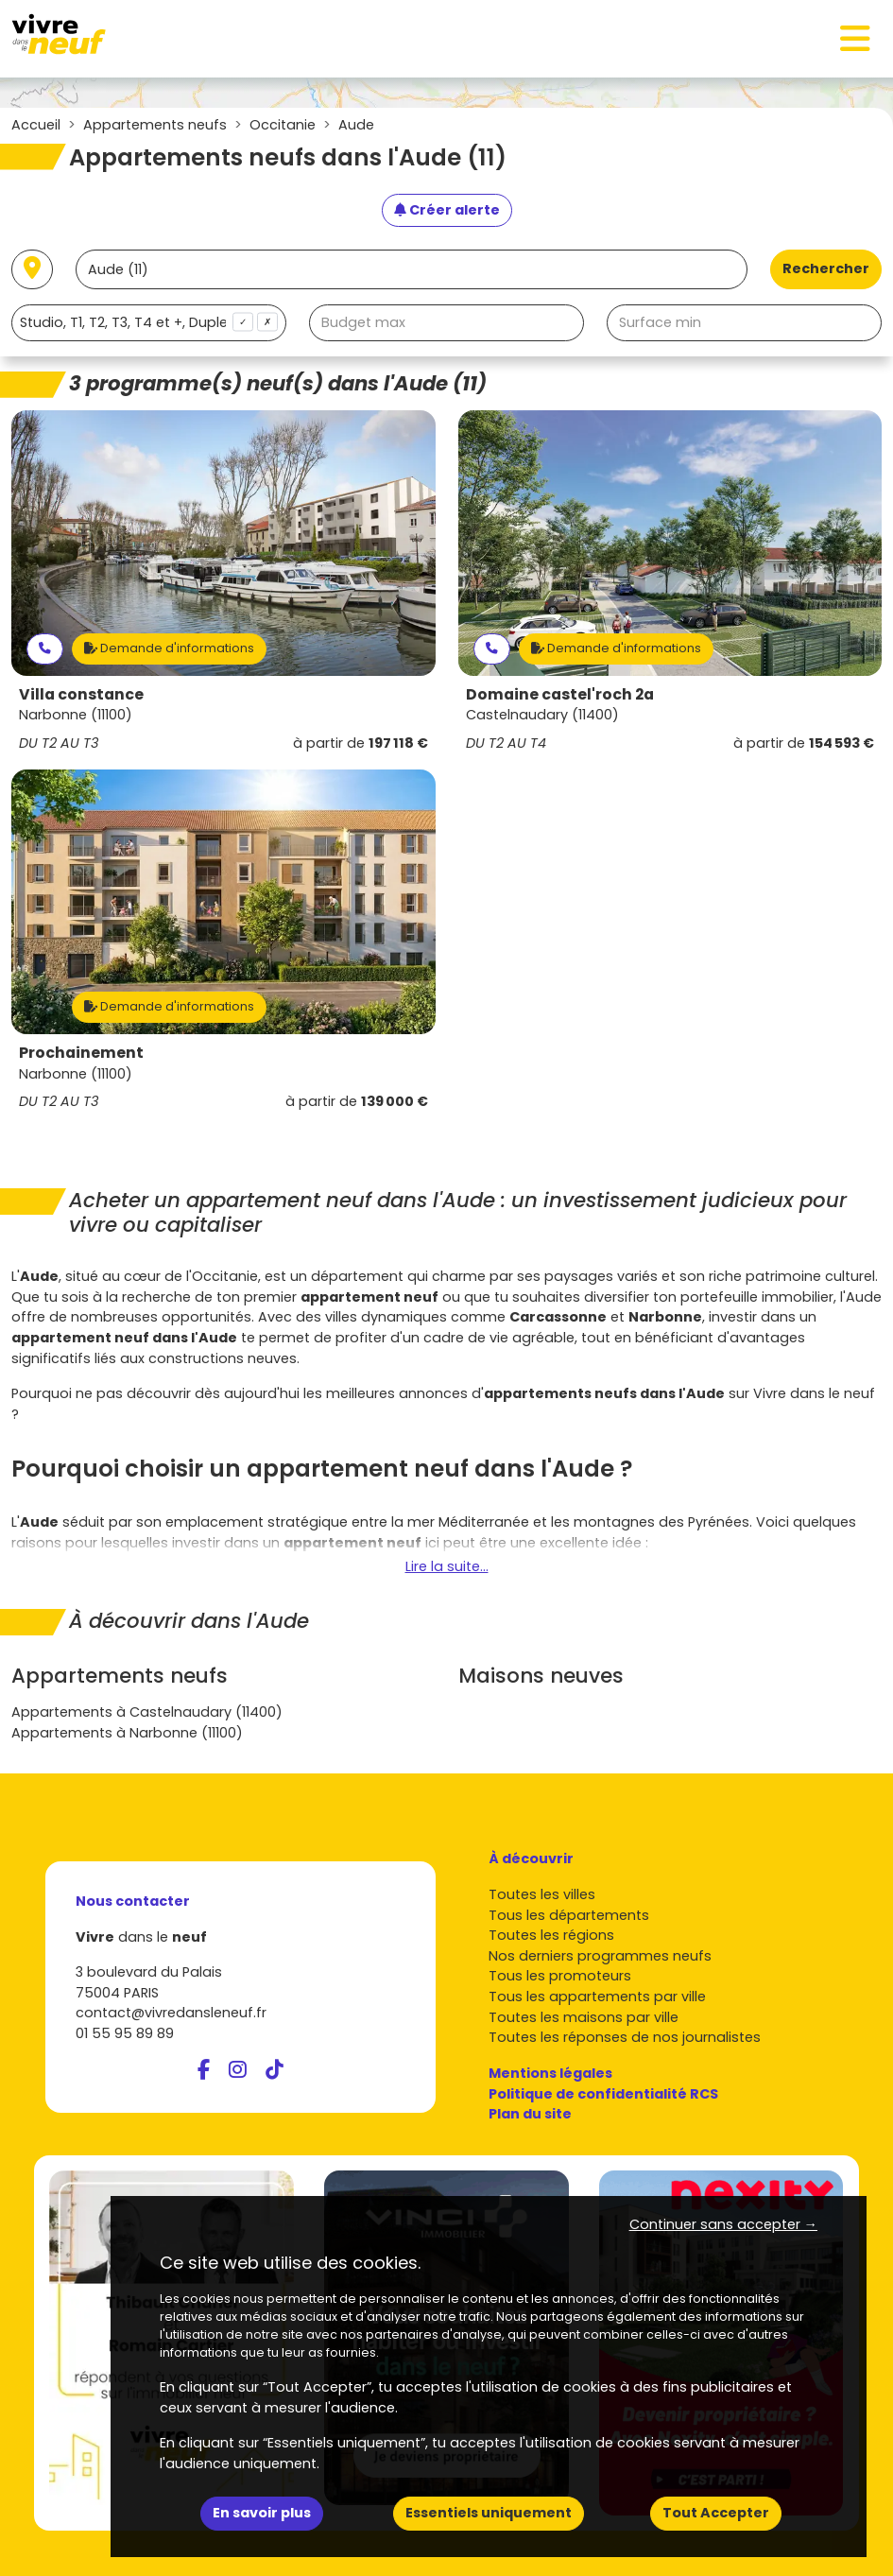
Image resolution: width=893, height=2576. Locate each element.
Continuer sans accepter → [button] (723, 2224)
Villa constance (81, 694)
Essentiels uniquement (488, 2512)
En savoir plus (262, 2512)
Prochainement (81, 1052)
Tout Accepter (715, 2512)
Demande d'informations (169, 648)
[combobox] (148, 322)
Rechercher (825, 268)
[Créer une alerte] (447, 211)
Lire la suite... (447, 1566)
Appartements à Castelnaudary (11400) (147, 1712)
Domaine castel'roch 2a (560, 694)
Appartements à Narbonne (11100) (127, 1732)
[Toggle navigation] (855, 39)
